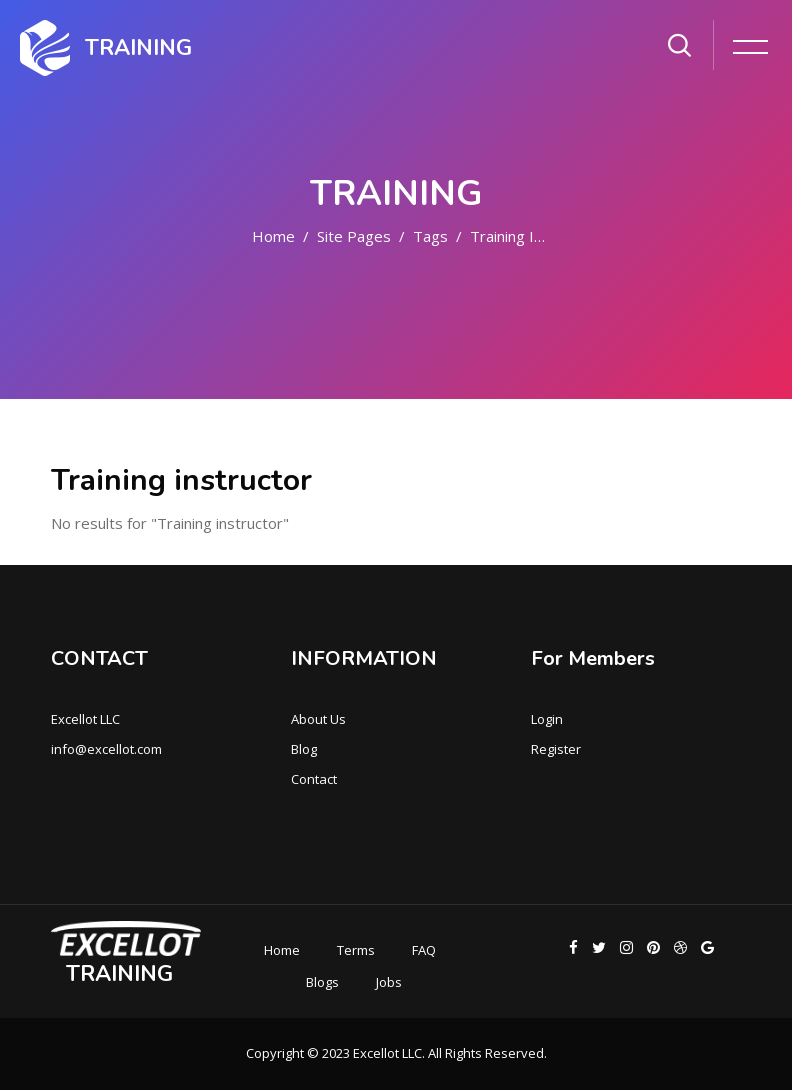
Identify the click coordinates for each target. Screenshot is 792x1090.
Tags (430, 236)
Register (556, 749)
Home (273, 236)
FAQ (424, 950)
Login (547, 719)
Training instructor (534, 236)
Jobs (389, 982)
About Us (318, 719)
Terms (356, 950)
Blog (304, 749)
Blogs (322, 982)
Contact (314, 779)
